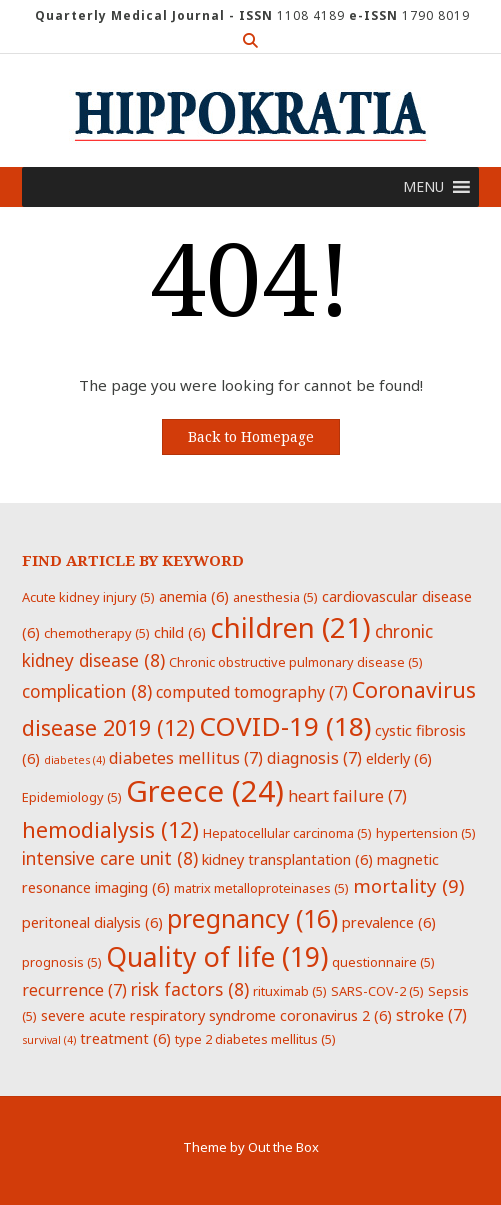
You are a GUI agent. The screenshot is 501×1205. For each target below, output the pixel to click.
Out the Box (283, 1147)
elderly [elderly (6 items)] (399, 758)
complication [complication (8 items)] (87, 691)
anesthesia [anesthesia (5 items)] (275, 597)
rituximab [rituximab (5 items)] (290, 991)
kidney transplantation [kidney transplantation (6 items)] (287, 859)
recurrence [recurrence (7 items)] (74, 990)
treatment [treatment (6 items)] (125, 1038)
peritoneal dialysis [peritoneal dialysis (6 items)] (92, 922)
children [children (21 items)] (290, 627)
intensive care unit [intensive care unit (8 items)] (110, 858)
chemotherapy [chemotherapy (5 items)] (97, 633)
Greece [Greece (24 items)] (205, 791)
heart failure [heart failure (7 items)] (347, 796)
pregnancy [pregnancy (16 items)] (252, 918)
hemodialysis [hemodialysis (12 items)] (110, 829)
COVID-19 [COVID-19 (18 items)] (285, 726)
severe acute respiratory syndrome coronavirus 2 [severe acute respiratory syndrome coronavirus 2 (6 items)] (216, 1015)
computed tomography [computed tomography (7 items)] (252, 692)
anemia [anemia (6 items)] (194, 596)
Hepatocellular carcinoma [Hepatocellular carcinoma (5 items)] (287, 833)
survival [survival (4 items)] (49, 1040)
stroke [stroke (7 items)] (431, 1015)
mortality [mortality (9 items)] (408, 885)
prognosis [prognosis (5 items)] (62, 962)
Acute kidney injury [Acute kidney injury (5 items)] (88, 597)
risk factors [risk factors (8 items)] (190, 989)
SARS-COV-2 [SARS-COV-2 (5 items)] (377, 991)
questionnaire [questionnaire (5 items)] (383, 962)
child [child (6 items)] (180, 632)
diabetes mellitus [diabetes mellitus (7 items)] (186, 758)
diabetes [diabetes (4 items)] (74, 760)
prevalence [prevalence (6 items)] (389, 922)
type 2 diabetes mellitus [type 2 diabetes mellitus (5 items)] (255, 1039)
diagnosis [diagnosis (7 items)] (314, 758)
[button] (423, 187)
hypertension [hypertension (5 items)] (426, 833)
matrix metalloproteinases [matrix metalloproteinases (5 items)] (261, 888)
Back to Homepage (251, 437)
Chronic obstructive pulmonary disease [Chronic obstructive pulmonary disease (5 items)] (296, 662)
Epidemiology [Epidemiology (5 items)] (72, 797)
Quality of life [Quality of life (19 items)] (217, 957)
